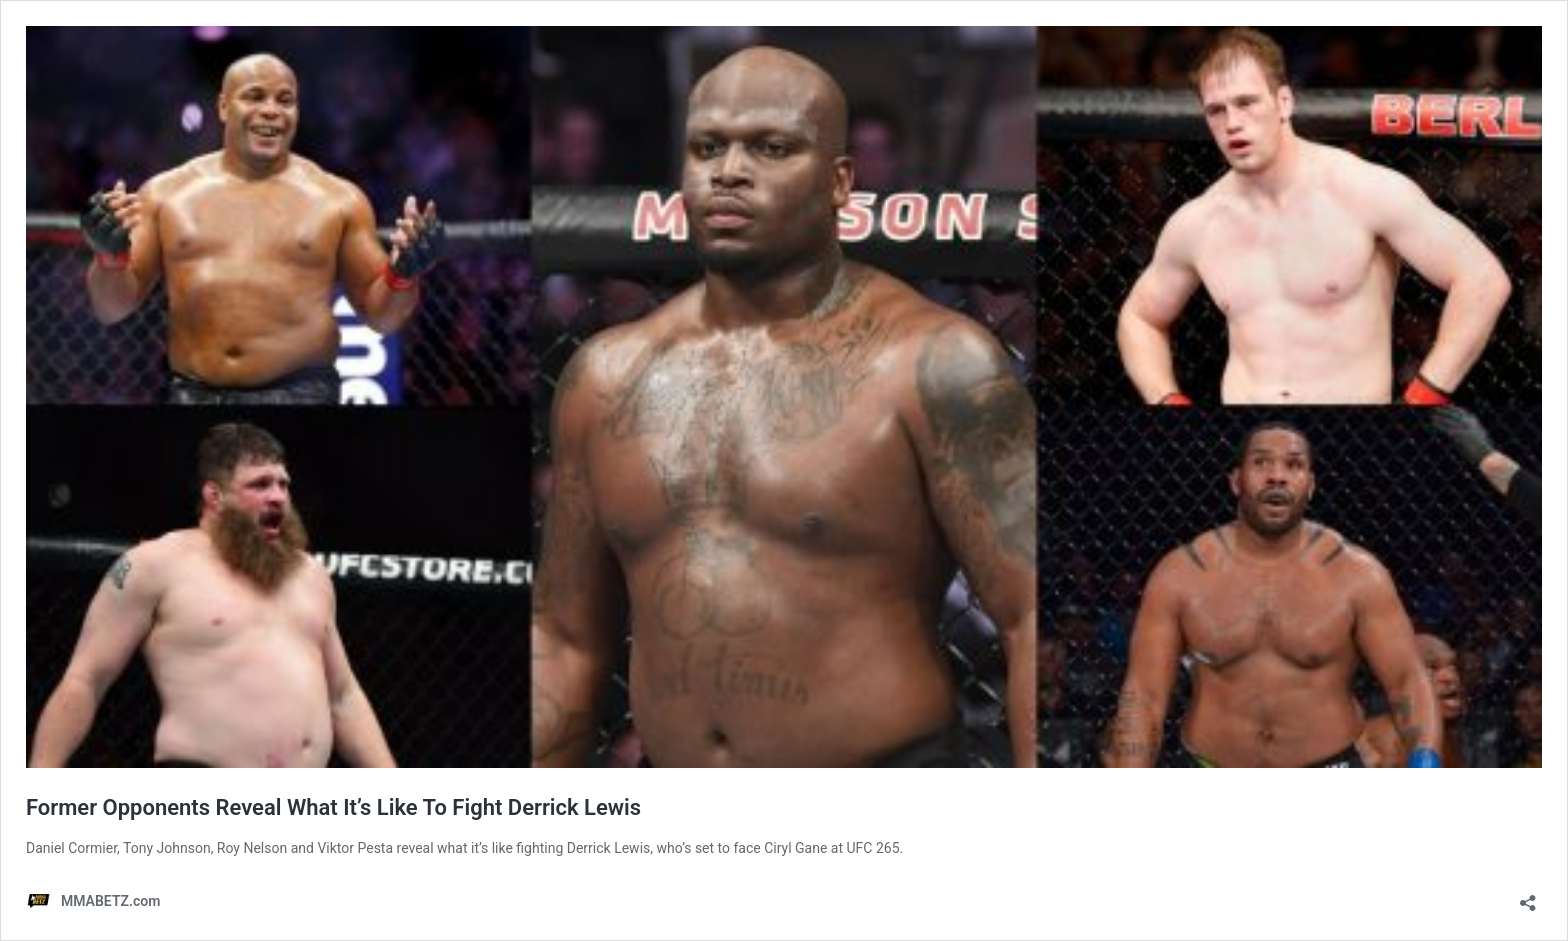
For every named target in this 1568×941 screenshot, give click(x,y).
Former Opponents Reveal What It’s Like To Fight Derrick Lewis (333, 807)
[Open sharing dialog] (1528, 896)
